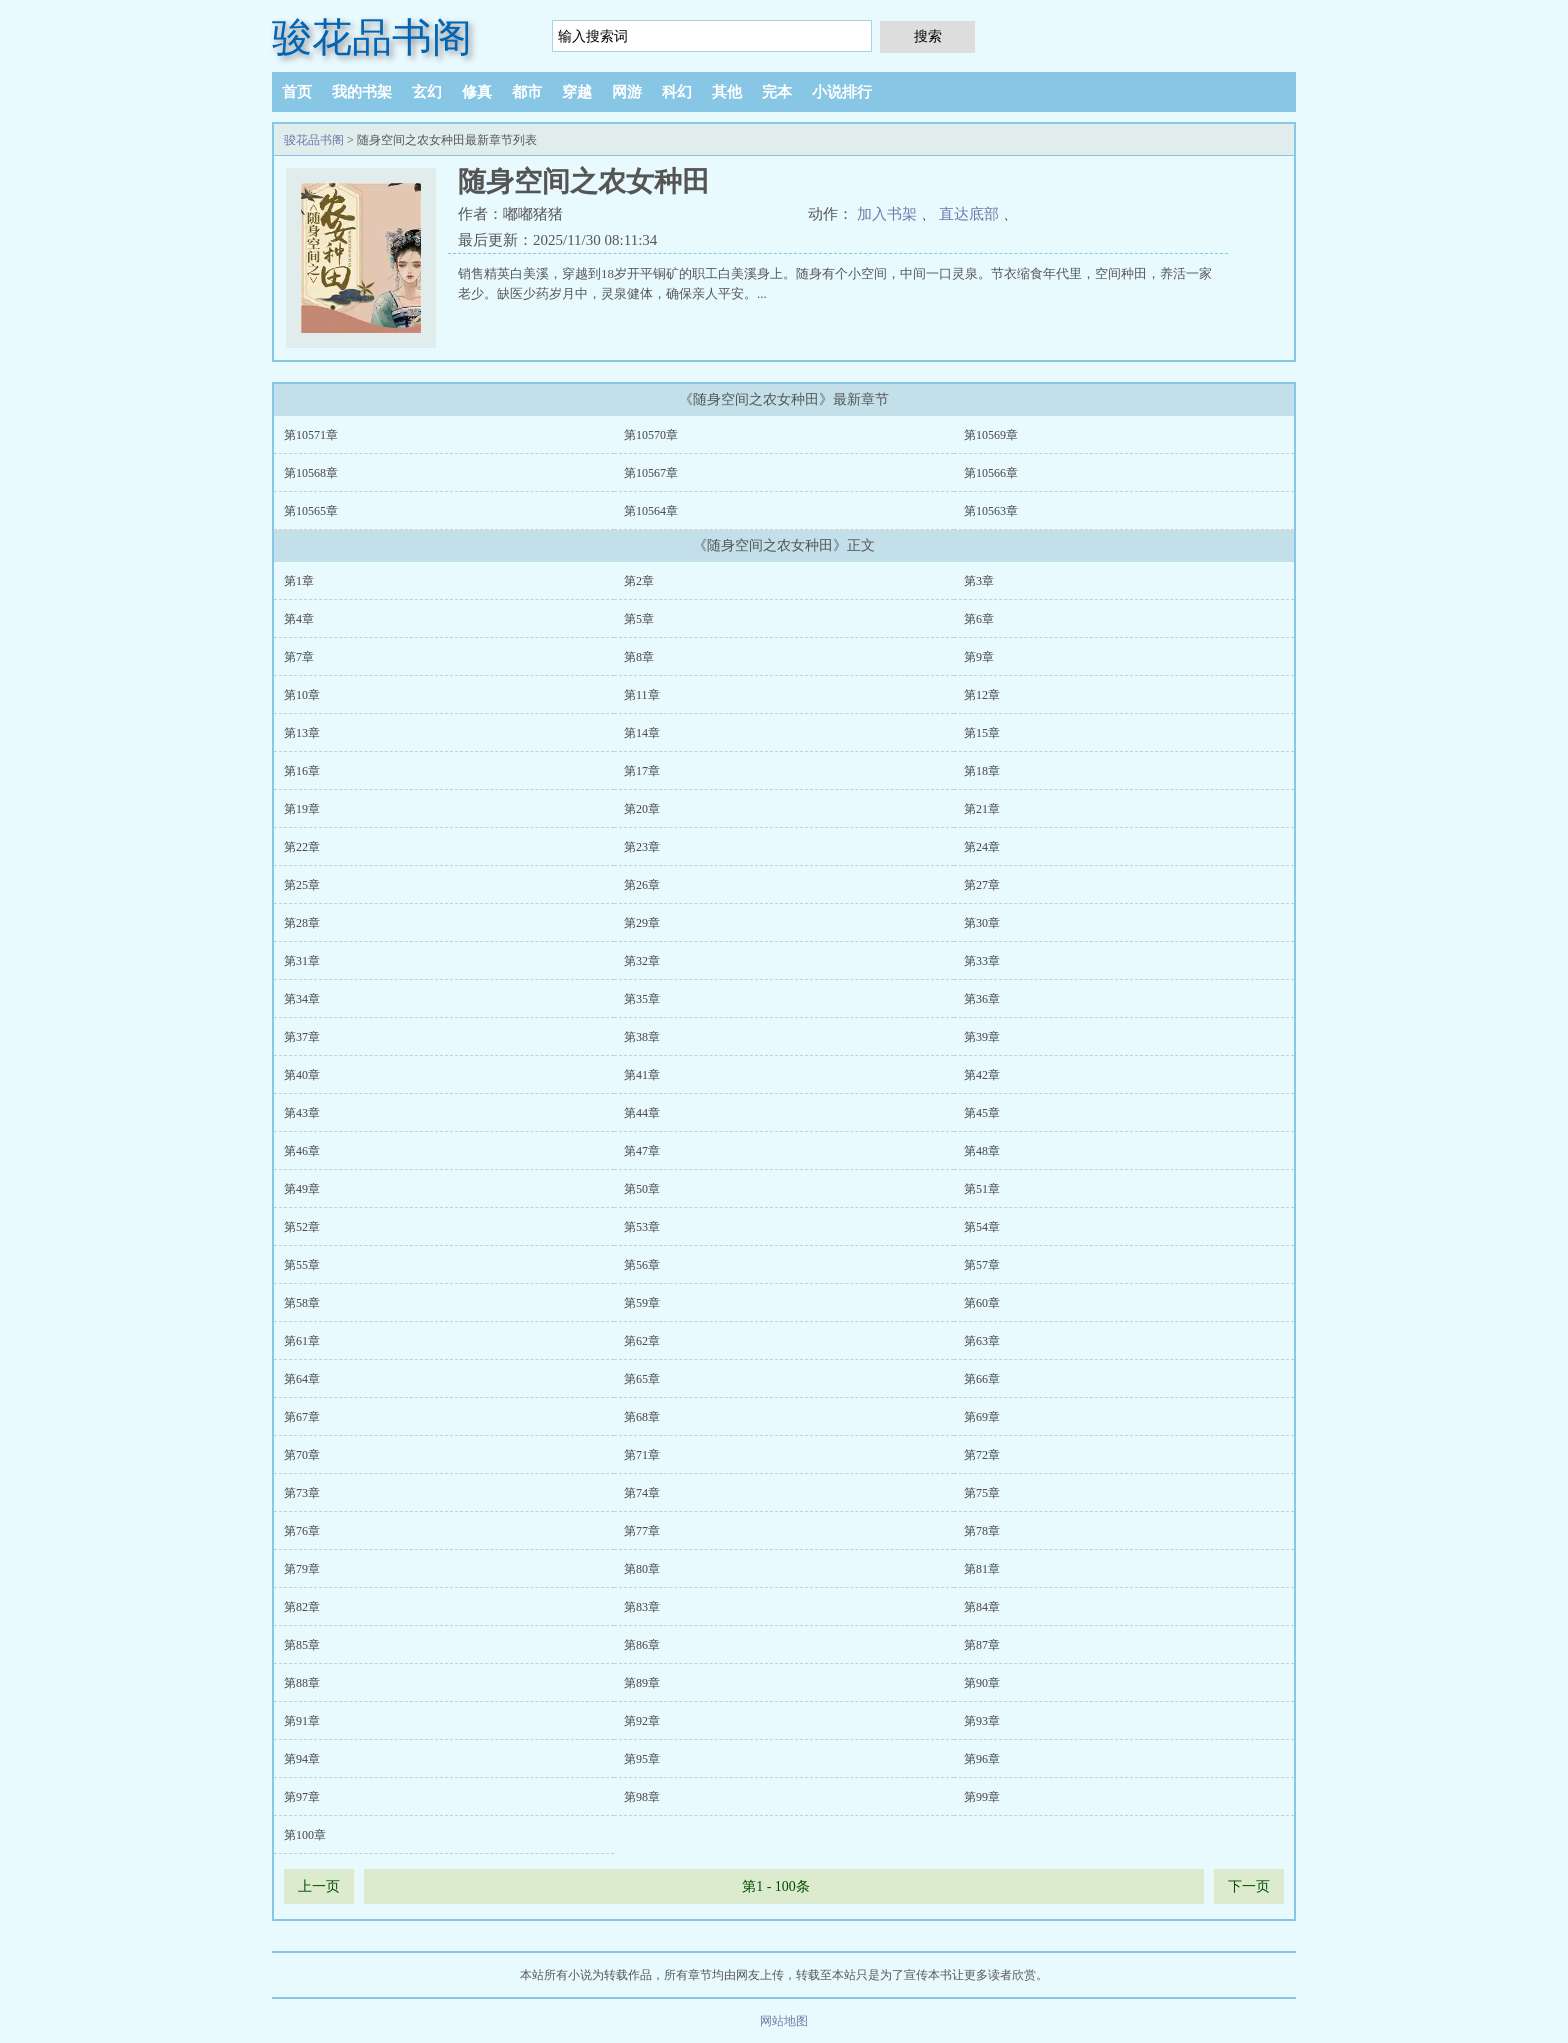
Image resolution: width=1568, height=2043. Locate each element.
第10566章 (991, 473)
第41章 (642, 1075)
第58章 (302, 1303)
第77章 (642, 1531)
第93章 (982, 1721)
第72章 (982, 1455)
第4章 (299, 619)
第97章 (302, 1797)
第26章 (642, 885)
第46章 (302, 1151)
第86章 (642, 1645)
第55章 (302, 1265)
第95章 (642, 1759)
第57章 (982, 1265)
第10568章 (311, 473)
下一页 (1249, 1886)
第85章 (302, 1645)
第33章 (982, 961)
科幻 (677, 92)
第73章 (302, 1493)
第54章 (982, 1227)
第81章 (982, 1569)
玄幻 (427, 92)
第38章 (642, 1037)
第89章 (642, 1683)
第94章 (302, 1759)
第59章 (642, 1303)
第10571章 (311, 435)
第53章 (642, 1227)
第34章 (302, 999)
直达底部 (969, 214)
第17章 (642, 771)
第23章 (642, 847)
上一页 (319, 1886)
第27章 (982, 885)
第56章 (642, 1265)
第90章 (982, 1683)
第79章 (302, 1569)
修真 (477, 92)
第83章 (642, 1607)
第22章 (302, 847)
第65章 (642, 1379)
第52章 (302, 1227)
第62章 (642, 1341)
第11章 (642, 695)
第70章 (302, 1455)
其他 (727, 92)
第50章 (642, 1189)
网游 (627, 92)
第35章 (642, 999)
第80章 (642, 1569)
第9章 (979, 657)
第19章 (302, 809)
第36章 (982, 999)
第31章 (302, 961)
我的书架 (362, 92)
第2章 (639, 581)
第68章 (642, 1417)
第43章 (302, 1113)
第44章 (642, 1113)
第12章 (982, 695)
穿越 (577, 92)
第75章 (982, 1493)
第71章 (642, 1455)
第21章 (982, 809)
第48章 (982, 1151)
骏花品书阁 (372, 37)
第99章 (982, 1797)
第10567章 (651, 473)
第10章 (302, 695)
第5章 (639, 619)
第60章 (982, 1303)
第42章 (982, 1075)
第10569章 (991, 435)
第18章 (982, 771)
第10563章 (991, 511)
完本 (777, 92)
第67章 (302, 1417)
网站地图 (784, 2021)
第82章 (302, 1607)
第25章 (302, 885)
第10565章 (311, 511)
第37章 (302, 1037)
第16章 (302, 771)
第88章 (302, 1683)
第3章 (979, 581)
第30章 (982, 923)
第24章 (982, 847)
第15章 (982, 733)
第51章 (982, 1189)
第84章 (982, 1607)
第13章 (302, 733)
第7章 (299, 657)
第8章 (639, 657)
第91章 (302, 1721)
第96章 (982, 1759)
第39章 (982, 1037)
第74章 (642, 1493)
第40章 (302, 1075)
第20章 (642, 809)
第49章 (302, 1189)
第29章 (642, 923)
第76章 (302, 1531)
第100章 (305, 1835)
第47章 (642, 1151)
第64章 (302, 1379)
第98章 (642, 1797)
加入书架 (887, 214)
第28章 (302, 923)
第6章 (979, 619)
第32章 (642, 961)
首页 (297, 92)
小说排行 (842, 92)
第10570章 (651, 435)
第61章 (302, 1341)
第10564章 (651, 511)
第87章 (982, 1645)
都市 (527, 92)
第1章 (299, 581)
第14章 (642, 733)
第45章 (982, 1113)
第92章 (642, 1721)
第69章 (982, 1417)
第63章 (982, 1341)
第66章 (982, 1379)
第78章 (982, 1531)
